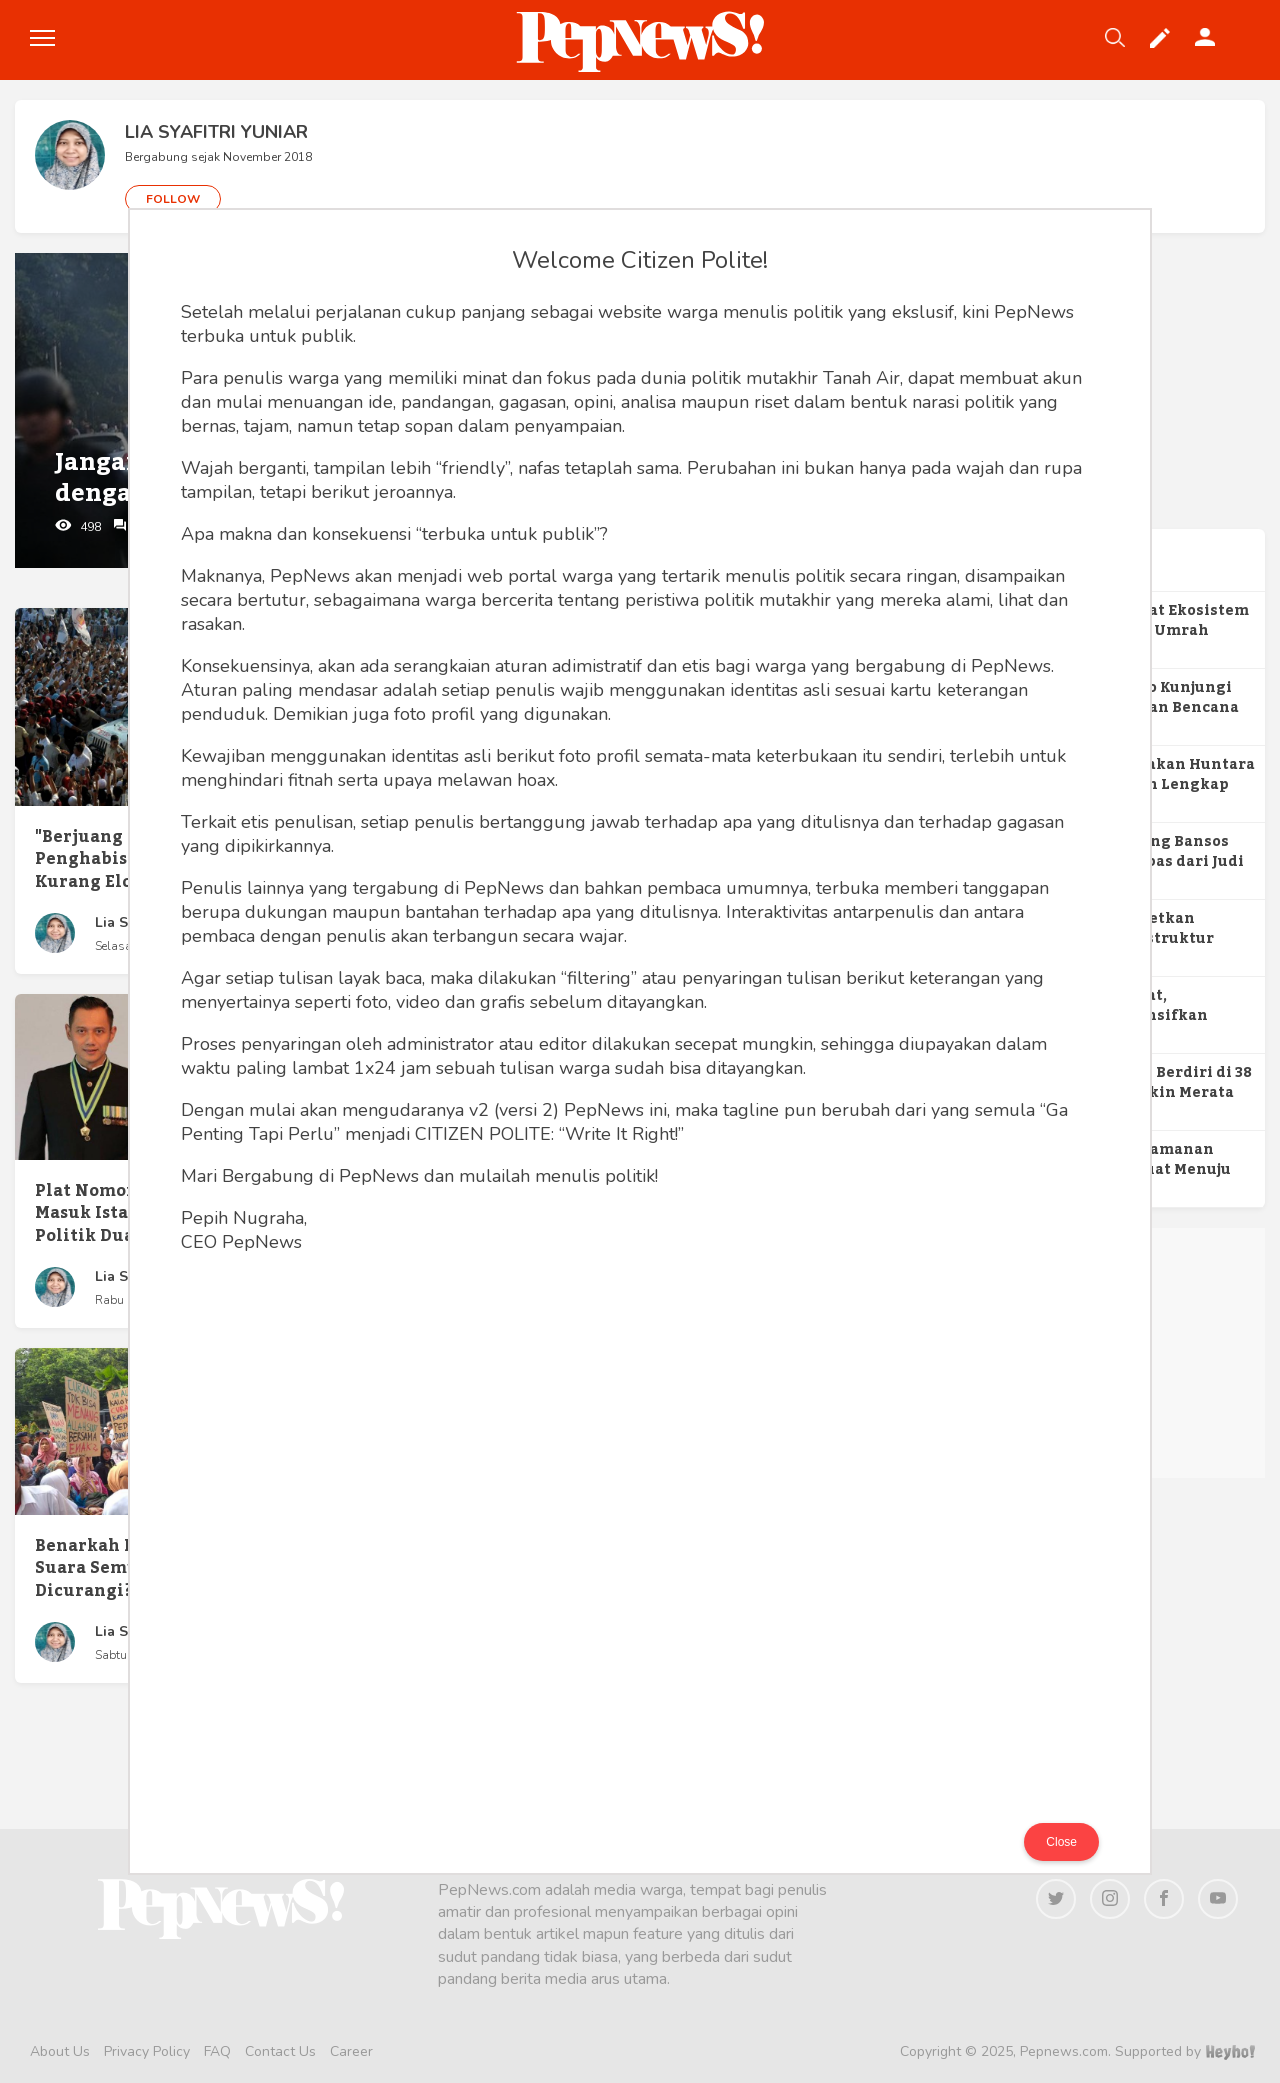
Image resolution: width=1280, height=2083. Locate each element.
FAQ (217, 2051)
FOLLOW (173, 199)
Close (1061, 1842)
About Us (60, 2051)
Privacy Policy (147, 2051)
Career (351, 2051)
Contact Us (280, 2051)
